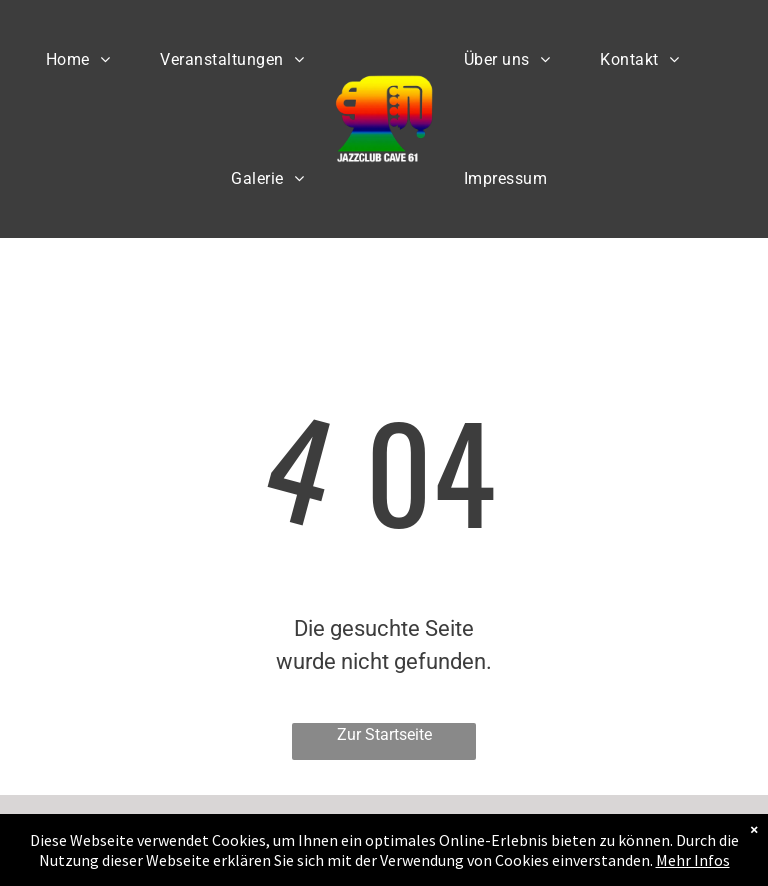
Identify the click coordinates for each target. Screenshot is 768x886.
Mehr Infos (693, 860)
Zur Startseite (384, 734)
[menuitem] (78, 59)
